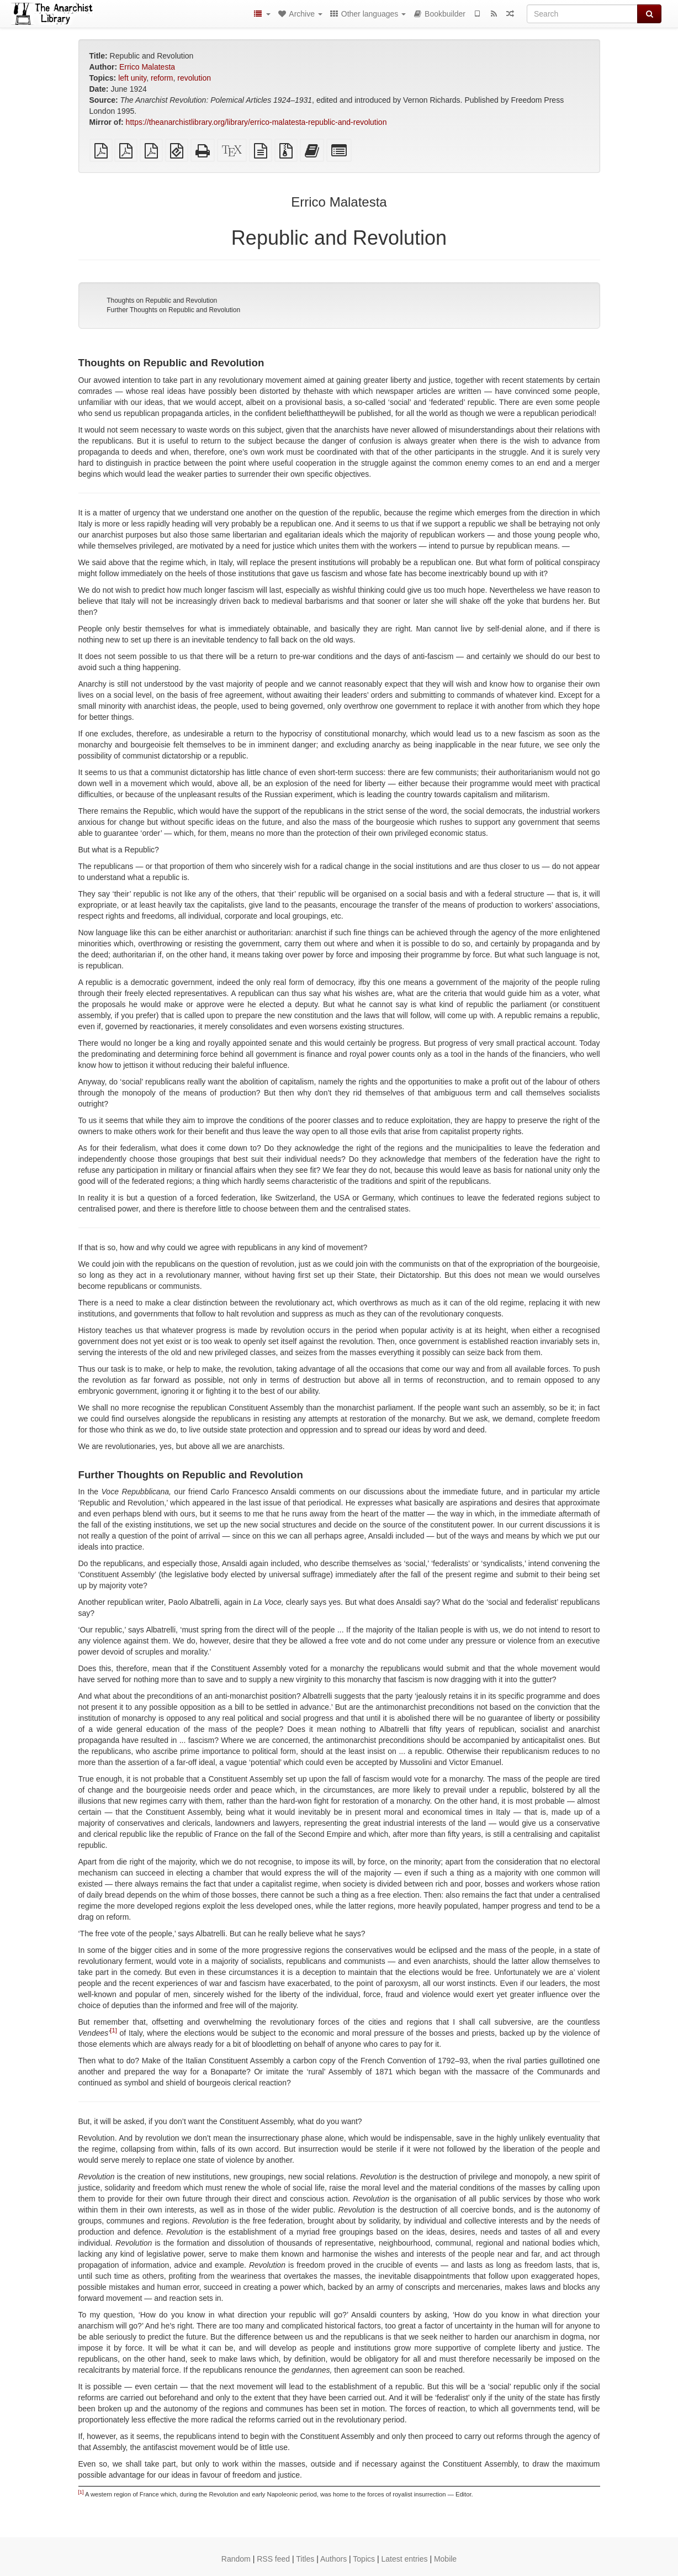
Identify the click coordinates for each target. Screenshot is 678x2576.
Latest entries (404, 2558)
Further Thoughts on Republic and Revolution (173, 310)
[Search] (582, 13)
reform (162, 77)
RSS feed (273, 2558)
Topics (364, 2558)
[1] (113, 2030)
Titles (305, 2558)
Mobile (445, 2558)
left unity (132, 77)
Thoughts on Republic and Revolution (162, 300)
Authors (333, 2558)
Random (236, 2558)
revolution (194, 77)
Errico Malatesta (147, 66)
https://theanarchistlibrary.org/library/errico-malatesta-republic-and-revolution (256, 122)
